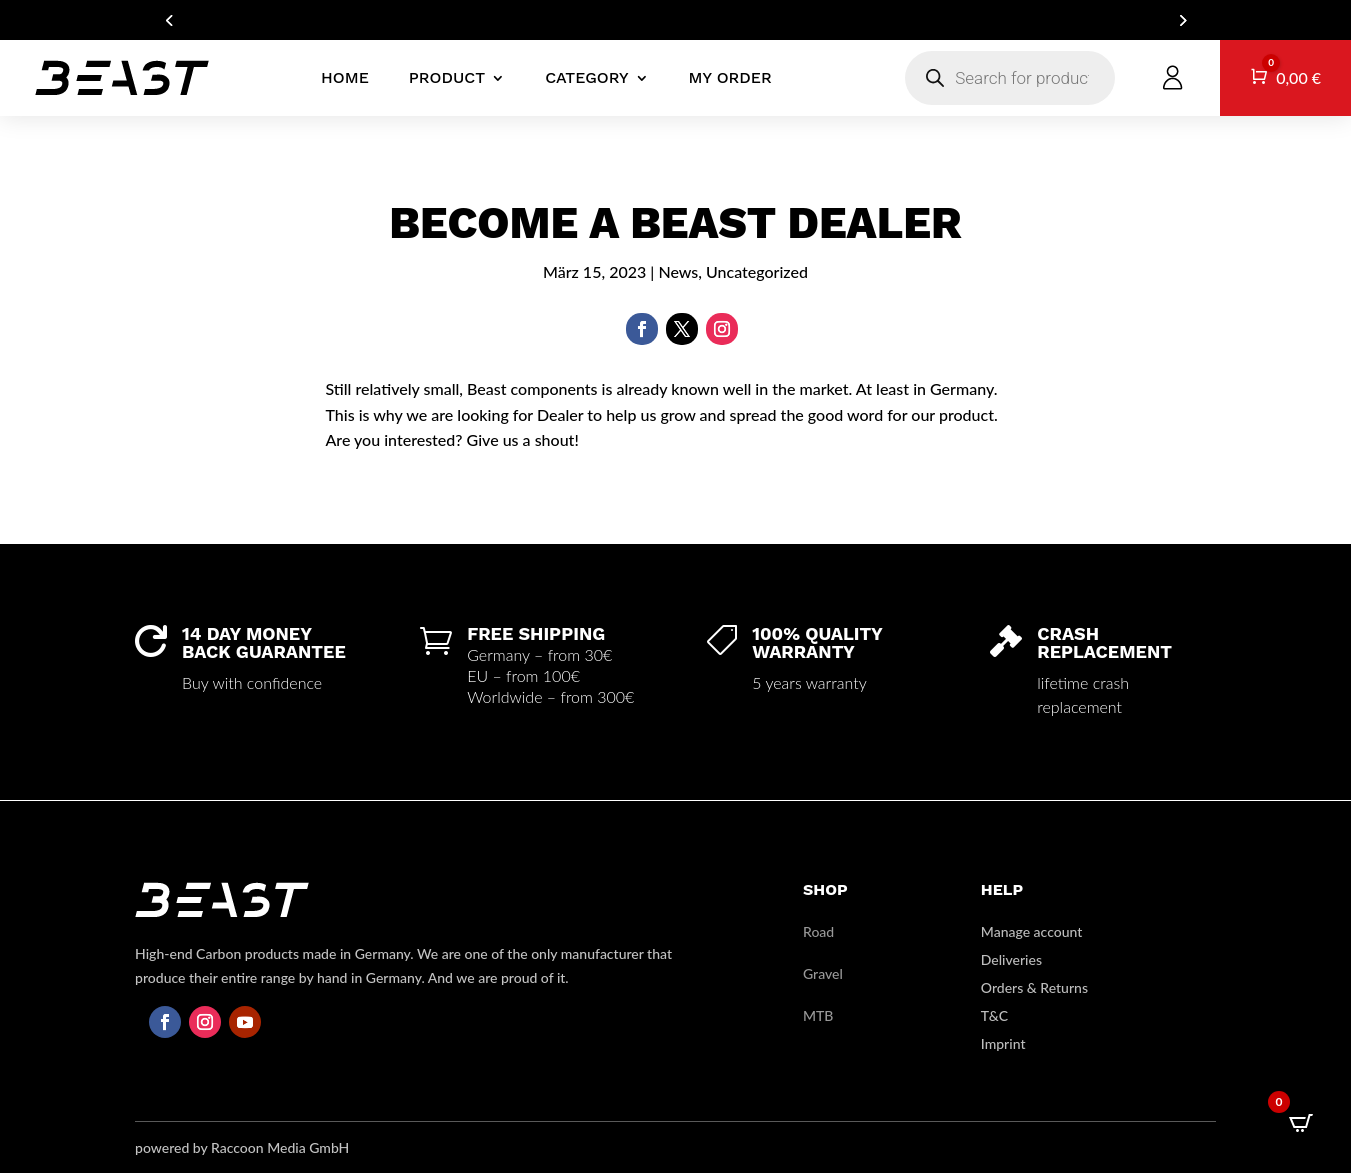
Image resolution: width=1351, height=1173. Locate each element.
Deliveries (1011, 959)
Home (345, 77)
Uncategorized (757, 271)
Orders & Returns (1034, 987)
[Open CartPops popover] (1301, 1123)
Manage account (1032, 931)
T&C (994, 1015)
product (447, 77)
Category (586, 77)
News (678, 271)
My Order (730, 77)
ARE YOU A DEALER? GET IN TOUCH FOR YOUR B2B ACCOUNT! (675, 20)
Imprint (1003, 1043)
